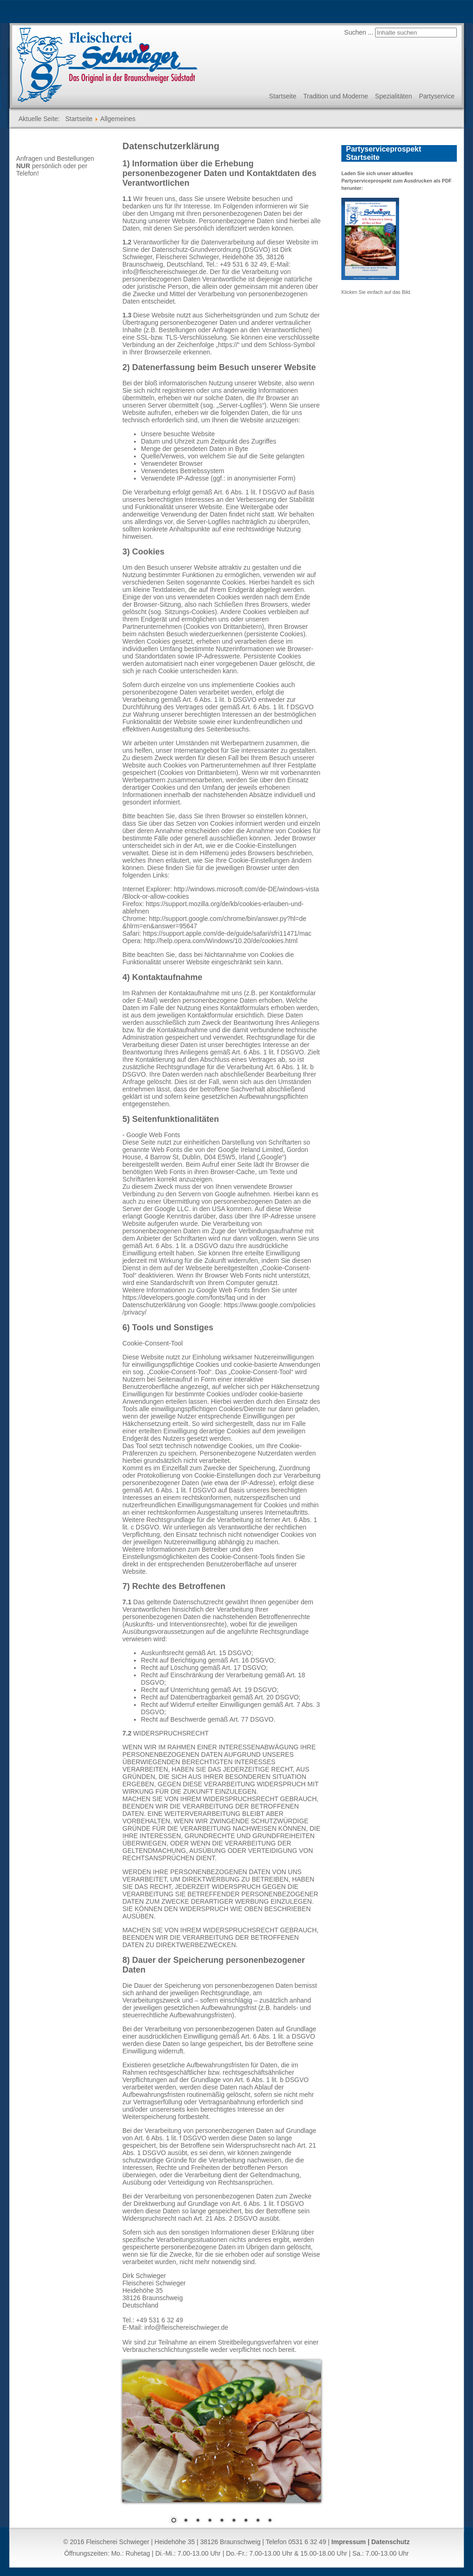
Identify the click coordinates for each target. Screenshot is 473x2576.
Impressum (348, 2542)
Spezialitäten (393, 96)
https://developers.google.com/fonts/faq (178, 1297)
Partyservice (437, 96)
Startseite (282, 96)
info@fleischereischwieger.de (164, 271)
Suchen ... (358, 32)
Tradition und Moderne (335, 96)
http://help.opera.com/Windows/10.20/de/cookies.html (220, 940)
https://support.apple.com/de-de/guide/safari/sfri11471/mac (227, 933)
